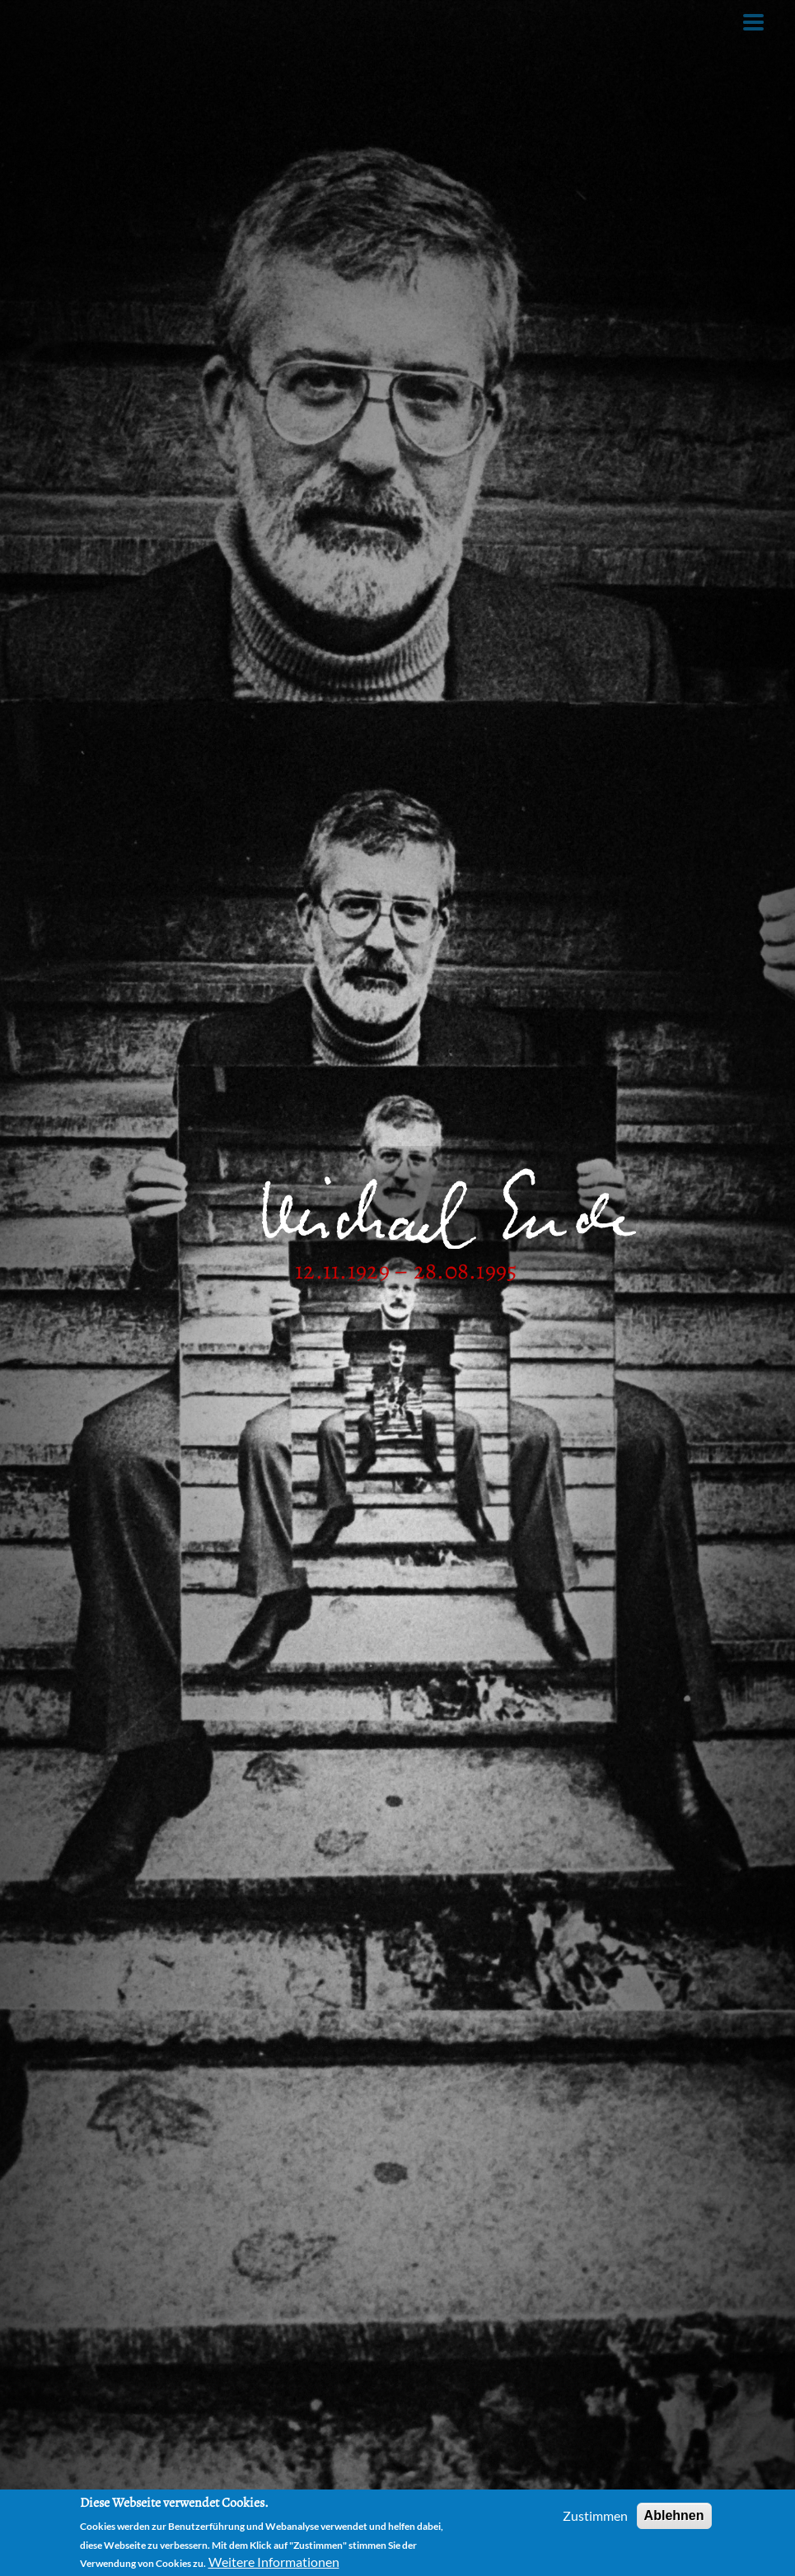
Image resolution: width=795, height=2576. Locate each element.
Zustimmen (595, 2515)
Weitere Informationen (273, 2561)
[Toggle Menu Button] (753, 22)
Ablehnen (674, 2515)
